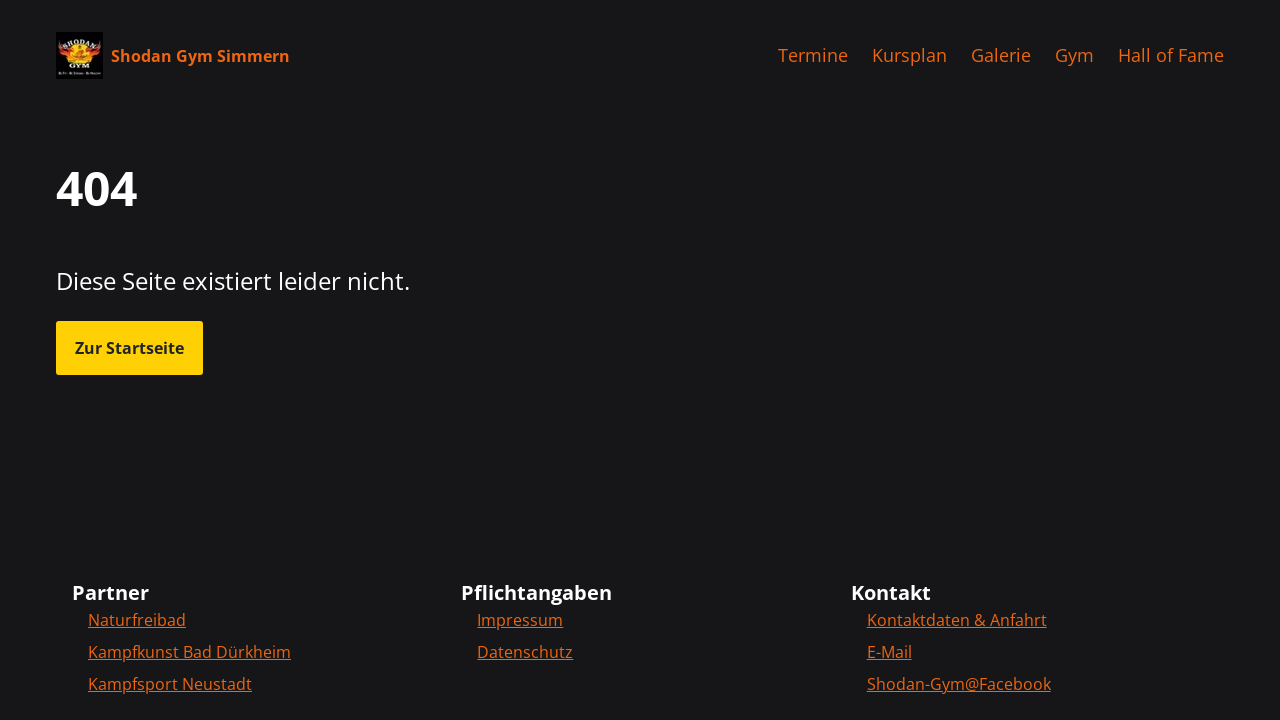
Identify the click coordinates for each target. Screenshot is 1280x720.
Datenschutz (525, 652)
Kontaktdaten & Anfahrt (957, 620)
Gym (1074, 55)
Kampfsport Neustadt (170, 684)
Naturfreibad (137, 620)
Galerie (1001, 55)
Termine (813, 55)
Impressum (520, 620)
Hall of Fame (1171, 55)
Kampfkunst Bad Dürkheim (189, 652)
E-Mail (889, 652)
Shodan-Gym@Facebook (959, 684)
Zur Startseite (129, 348)
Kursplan (909, 55)
